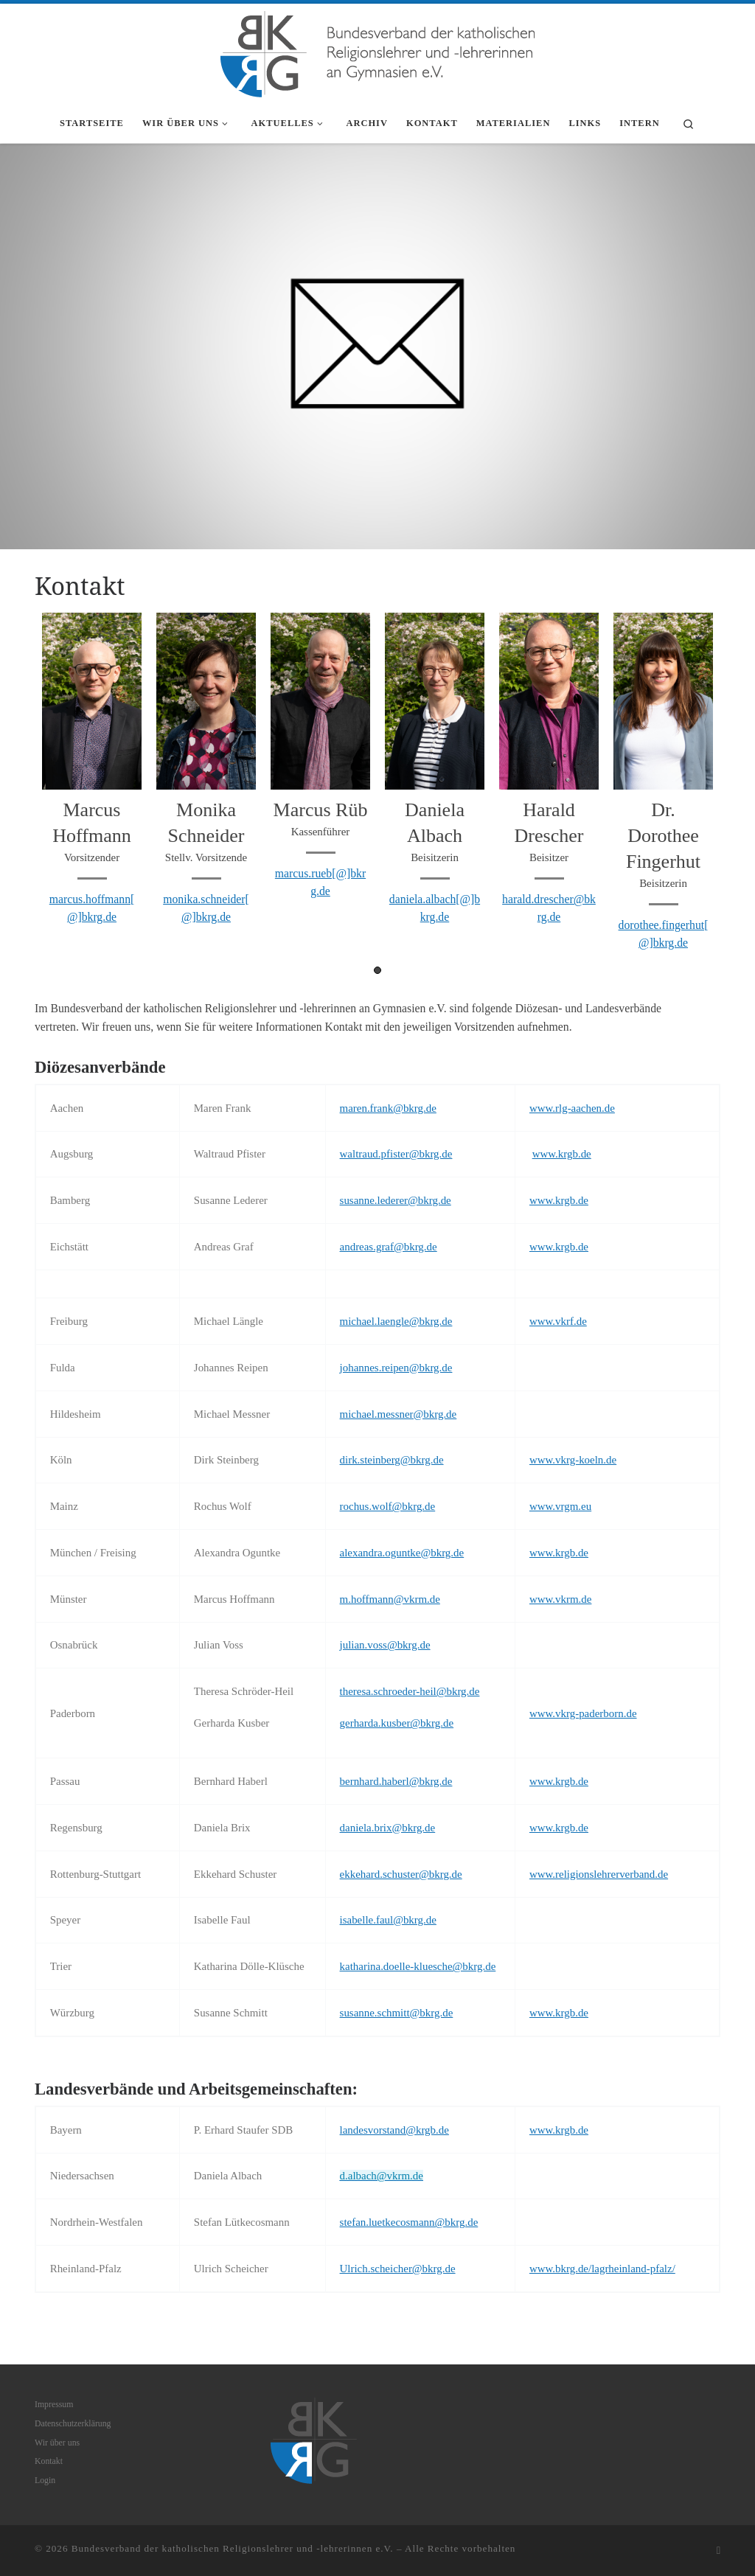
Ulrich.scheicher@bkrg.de (398, 2268)
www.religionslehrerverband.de (598, 1874)
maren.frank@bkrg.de (388, 1108)
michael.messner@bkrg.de (398, 1414)
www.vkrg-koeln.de (572, 1460)
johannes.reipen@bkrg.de (396, 1368)
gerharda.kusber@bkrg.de (397, 1723)
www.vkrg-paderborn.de (583, 1713)
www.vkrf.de (558, 1321)
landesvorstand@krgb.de (394, 2130)
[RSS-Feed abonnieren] (718, 2551)
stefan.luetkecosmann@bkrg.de (409, 2222)
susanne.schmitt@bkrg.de (396, 2013)
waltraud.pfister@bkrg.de (396, 1154)
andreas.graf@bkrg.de (388, 1247)
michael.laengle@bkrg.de (396, 1321)
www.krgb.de (561, 1154)
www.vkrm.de (560, 1599)
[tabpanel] (92, 775)
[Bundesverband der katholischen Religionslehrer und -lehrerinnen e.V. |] (377, 51)
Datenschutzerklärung (73, 2423)
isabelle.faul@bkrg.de (388, 1920)
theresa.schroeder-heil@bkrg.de (410, 1691)
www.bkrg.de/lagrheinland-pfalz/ (602, 2268)
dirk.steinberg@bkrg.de (392, 1460)
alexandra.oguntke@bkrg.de (402, 1553)
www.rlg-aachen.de (572, 1108)
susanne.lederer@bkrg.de (395, 1200)
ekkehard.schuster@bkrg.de (401, 1874)
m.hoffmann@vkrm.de (390, 1599)
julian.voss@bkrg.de (385, 1645)
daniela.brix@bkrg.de (388, 1828)
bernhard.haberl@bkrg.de (396, 1781)
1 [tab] (377, 970)
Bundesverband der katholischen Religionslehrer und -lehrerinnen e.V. (233, 2548)
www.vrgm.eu (560, 1506)
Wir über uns (57, 2442)
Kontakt (49, 2461)
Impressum (54, 2404)
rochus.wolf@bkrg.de (388, 1506)
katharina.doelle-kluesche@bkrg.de (418, 1966)
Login (45, 2480)
